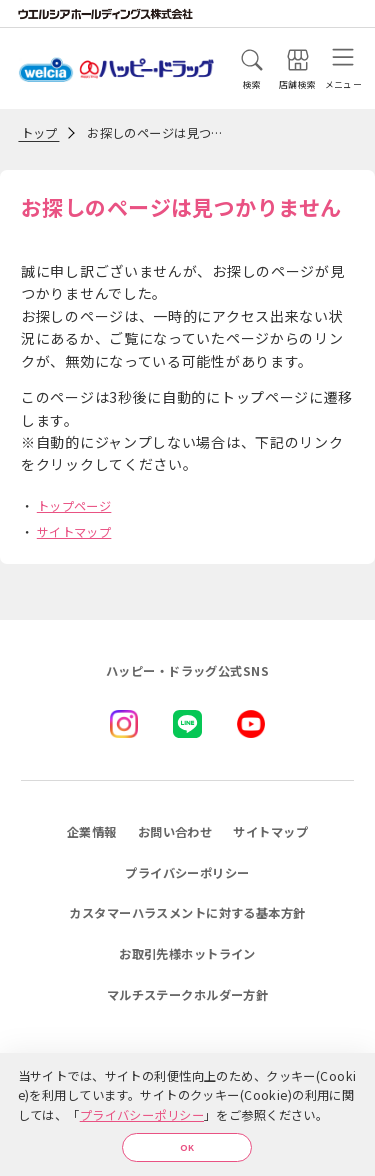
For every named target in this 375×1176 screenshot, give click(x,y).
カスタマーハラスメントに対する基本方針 (187, 913)
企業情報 (92, 832)
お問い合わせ (175, 832)
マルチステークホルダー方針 (188, 995)
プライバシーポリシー (142, 1110)
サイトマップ (74, 532)
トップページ (74, 506)
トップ (39, 133)
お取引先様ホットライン (187, 954)
